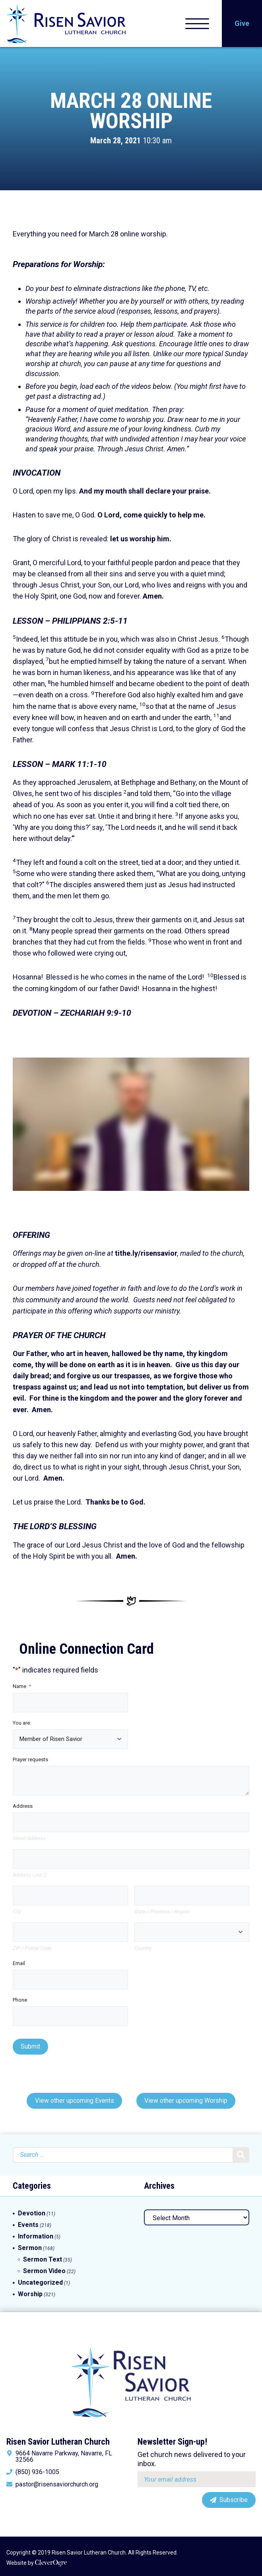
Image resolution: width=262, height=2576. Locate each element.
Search (241, 2155)
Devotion (31, 2213)
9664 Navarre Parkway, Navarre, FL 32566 (64, 2456)
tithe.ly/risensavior (146, 1253)
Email (19, 1963)
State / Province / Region (162, 1911)
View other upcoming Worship (185, 2100)
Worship (30, 2294)
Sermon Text (42, 2259)
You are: (22, 1723)
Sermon (30, 2248)
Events (28, 2225)
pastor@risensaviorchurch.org (57, 2484)
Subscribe (233, 2500)
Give (242, 23)
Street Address (29, 1838)
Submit (30, 2046)
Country (142, 1948)
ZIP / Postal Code (32, 1948)
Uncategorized (40, 2282)
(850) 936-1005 (37, 2472)
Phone (20, 2000)
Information (35, 2236)
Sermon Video (44, 2271)
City (17, 1911)
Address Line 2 (29, 1875)
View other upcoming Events (74, 2100)
